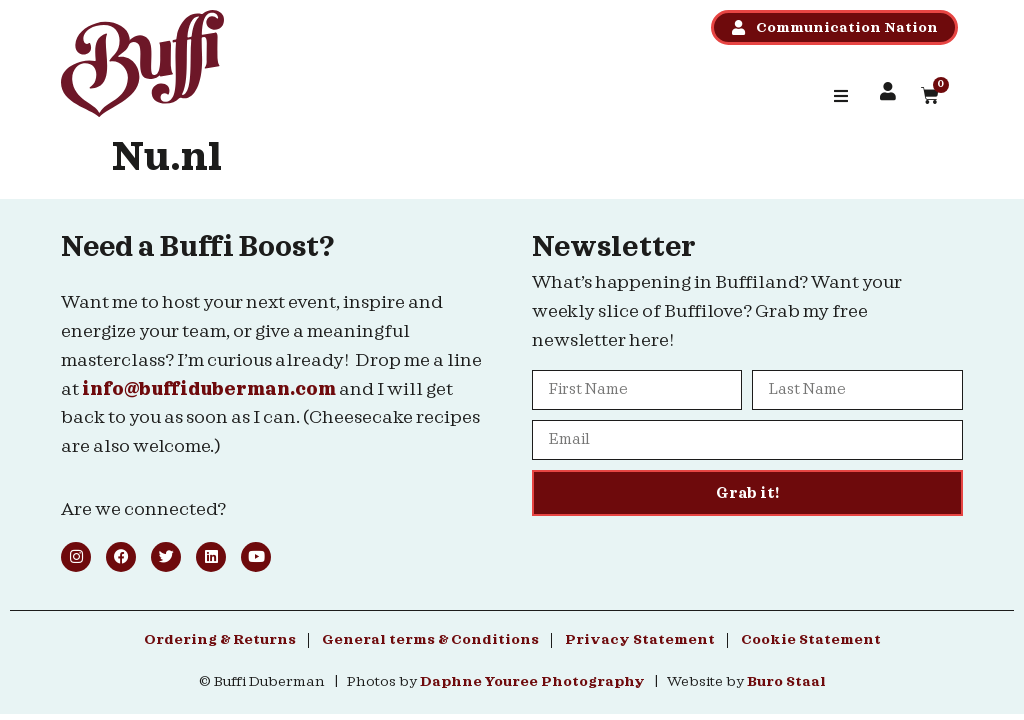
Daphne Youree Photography (532, 682)
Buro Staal (786, 682)
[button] (841, 96)
